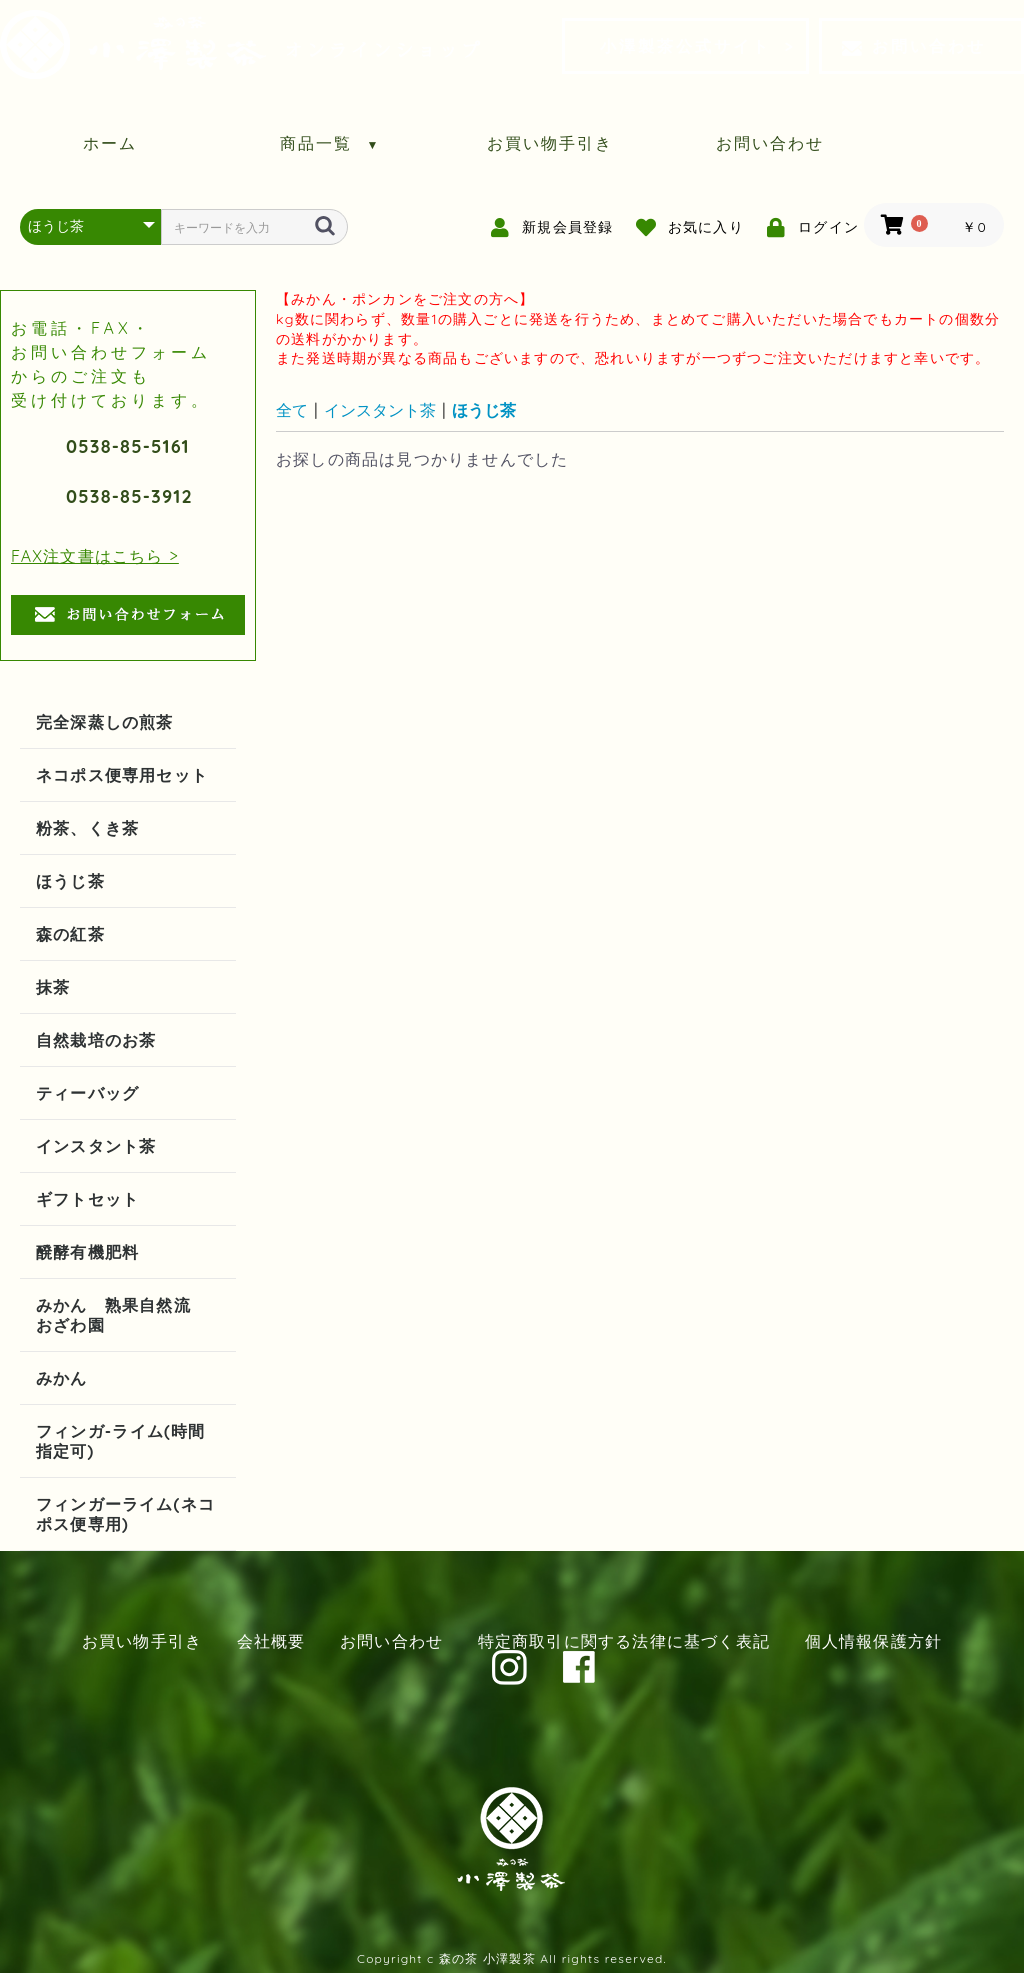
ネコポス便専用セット (122, 775)
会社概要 (271, 1641)
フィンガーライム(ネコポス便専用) (125, 1514)
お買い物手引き (550, 143)
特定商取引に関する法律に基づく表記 (624, 1641)
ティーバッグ (87, 1093)
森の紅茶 (70, 934)
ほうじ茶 (70, 881)
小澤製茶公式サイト (685, 46)
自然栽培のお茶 (96, 1040)
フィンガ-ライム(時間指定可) (120, 1441)
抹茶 (53, 987)
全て (292, 410)
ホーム (110, 143)
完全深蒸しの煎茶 (105, 722)
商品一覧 (330, 143)
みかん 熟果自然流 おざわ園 (122, 1315)
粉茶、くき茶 (87, 828)
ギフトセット (87, 1199)
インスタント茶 (96, 1146)
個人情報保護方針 (874, 1641)
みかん (62, 1378)
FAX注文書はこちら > (95, 556)
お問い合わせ (914, 46)
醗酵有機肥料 (87, 1252)
